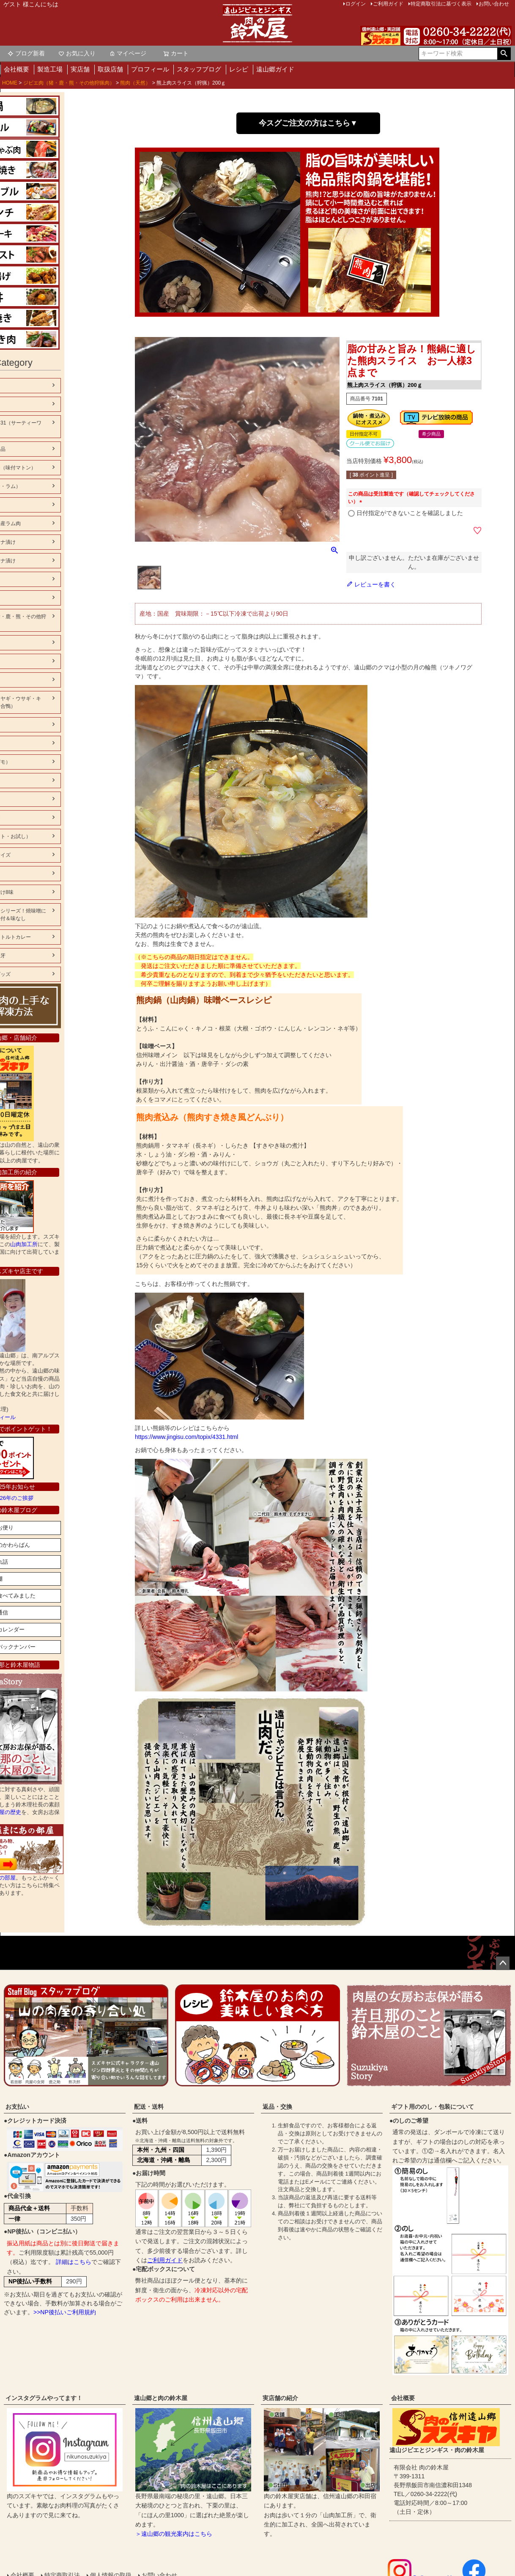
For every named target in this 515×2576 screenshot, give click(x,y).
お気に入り (77, 53)
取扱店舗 (110, 69)
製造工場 (50, 69)
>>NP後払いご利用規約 (64, 2312)
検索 (503, 54)
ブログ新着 (26, 53)
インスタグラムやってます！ (43, 2398)
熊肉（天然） (135, 83)
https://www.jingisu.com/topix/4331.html (186, 1436)
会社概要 (16, 69)
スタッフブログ (199, 69)
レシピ (238, 69)
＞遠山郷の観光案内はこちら (173, 2533)
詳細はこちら (73, 2261)
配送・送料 (149, 2106)
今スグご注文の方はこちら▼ (308, 123)
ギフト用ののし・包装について (432, 2106)
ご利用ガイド (165, 2260)
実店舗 (80, 69)
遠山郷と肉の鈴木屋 (160, 2398)
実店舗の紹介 (280, 2398)
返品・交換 (277, 2106)
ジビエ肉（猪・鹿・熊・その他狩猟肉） (69, 83)
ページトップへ (503, 1963)
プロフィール (150, 69)
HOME (9, 83)
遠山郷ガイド (275, 69)
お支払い (17, 2106)
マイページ (127, 53)
